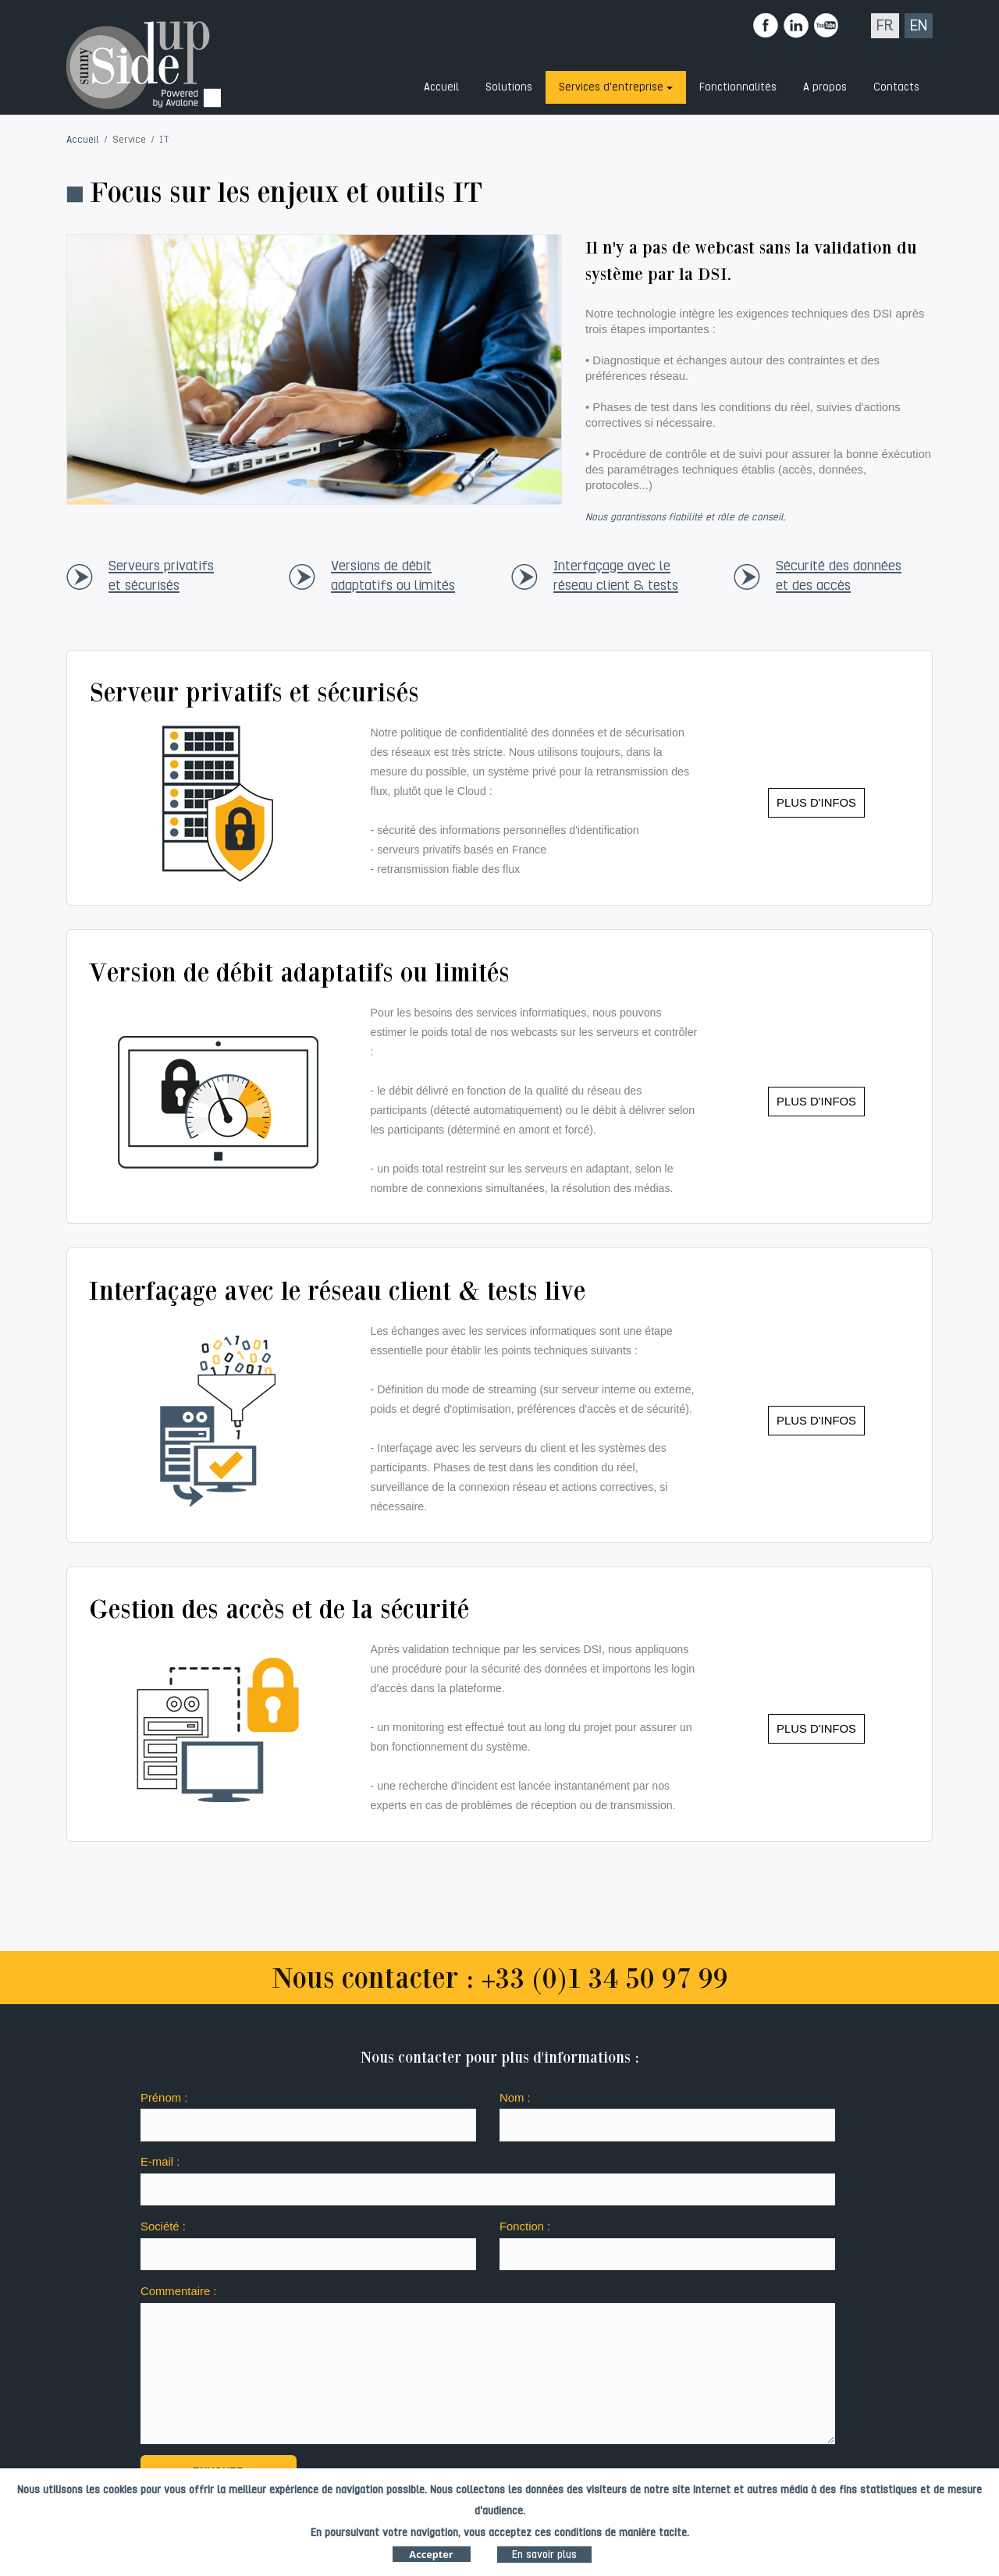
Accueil (441, 86)
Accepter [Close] (431, 2557)
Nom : (515, 2098)
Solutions (508, 86)
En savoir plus (544, 2558)
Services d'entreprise (611, 86)
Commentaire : (178, 2291)
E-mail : (160, 2162)
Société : (163, 2226)
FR (885, 25)
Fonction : (525, 2226)
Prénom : (163, 2098)
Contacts (896, 86)
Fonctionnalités (738, 86)
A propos (825, 86)
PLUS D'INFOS (816, 803)
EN (918, 25)
